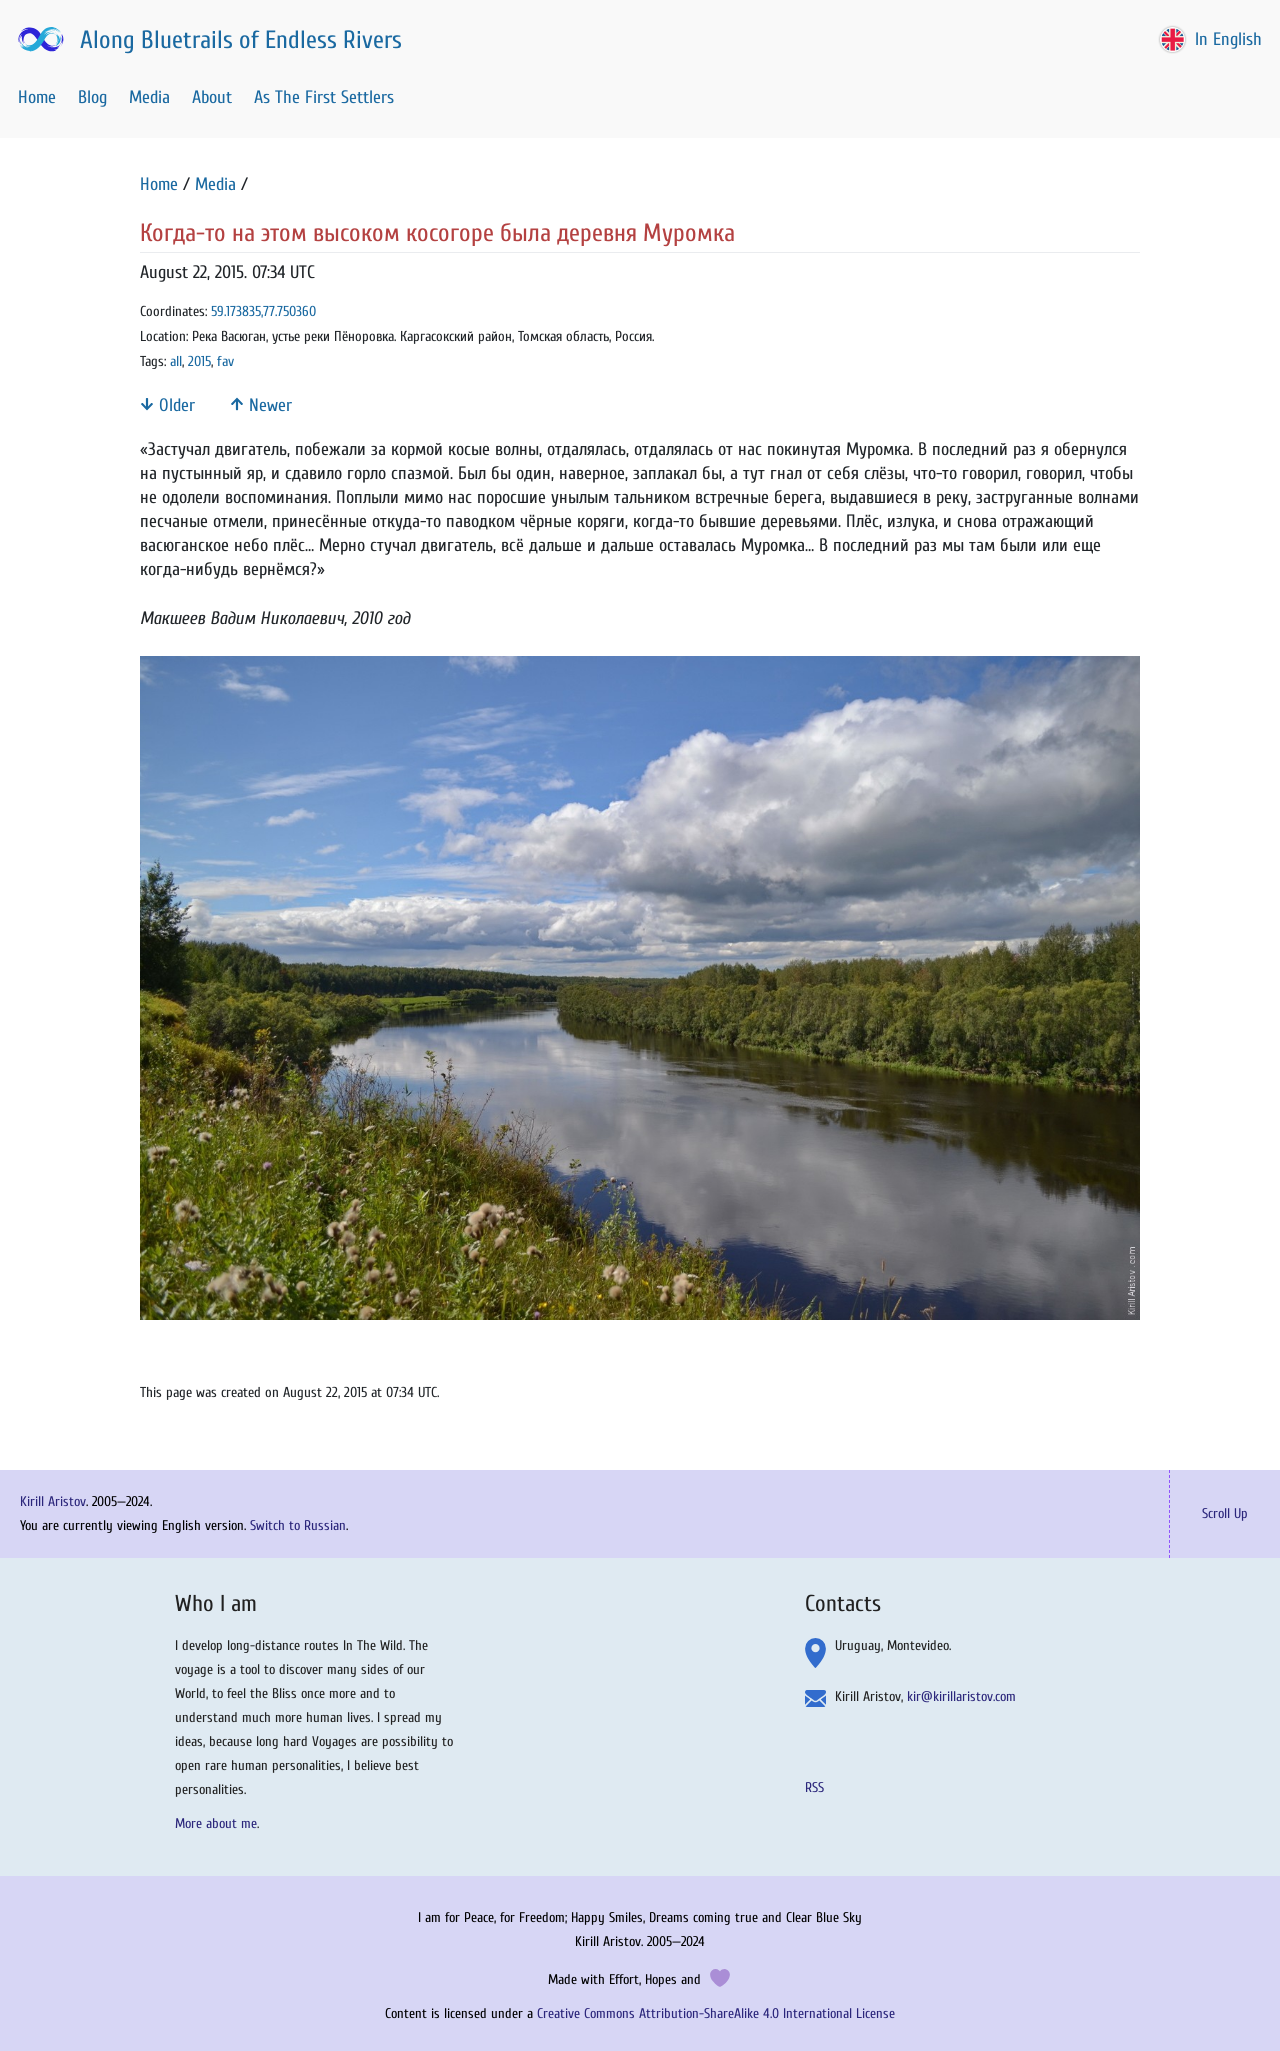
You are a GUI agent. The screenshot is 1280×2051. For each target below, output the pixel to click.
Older (167, 405)
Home (37, 97)
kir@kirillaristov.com (961, 1696)
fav (225, 361)
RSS (814, 1787)
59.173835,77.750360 (263, 311)
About (212, 97)
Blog (92, 97)
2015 (199, 361)
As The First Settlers (324, 97)
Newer (261, 405)
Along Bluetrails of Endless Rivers (208, 40)
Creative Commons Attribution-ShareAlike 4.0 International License (716, 2013)
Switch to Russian (298, 1525)
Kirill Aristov (53, 1501)
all (176, 361)
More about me (216, 1823)
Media (149, 97)
